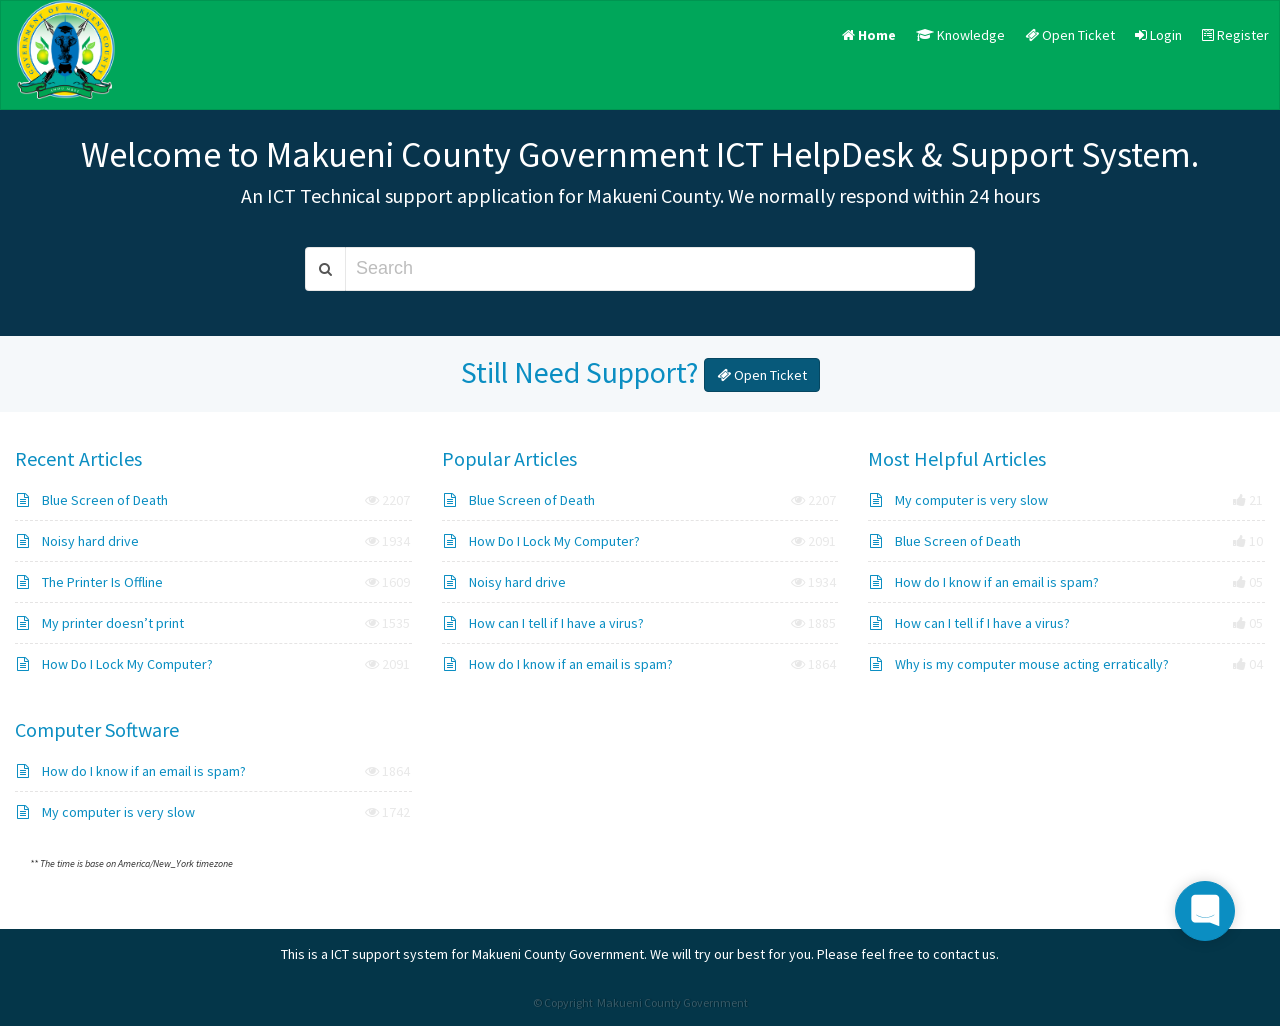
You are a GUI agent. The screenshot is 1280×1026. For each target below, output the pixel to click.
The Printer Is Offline (90, 582)
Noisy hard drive (78, 541)
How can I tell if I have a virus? (544, 623)
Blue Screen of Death (92, 500)
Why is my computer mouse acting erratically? (1019, 664)
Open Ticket (1070, 35)
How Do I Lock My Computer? (115, 664)
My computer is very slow (959, 500)
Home (869, 35)
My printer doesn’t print (100, 623)
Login (1158, 35)
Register (1235, 35)
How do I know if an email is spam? (558, 664)
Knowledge (960, 35)
